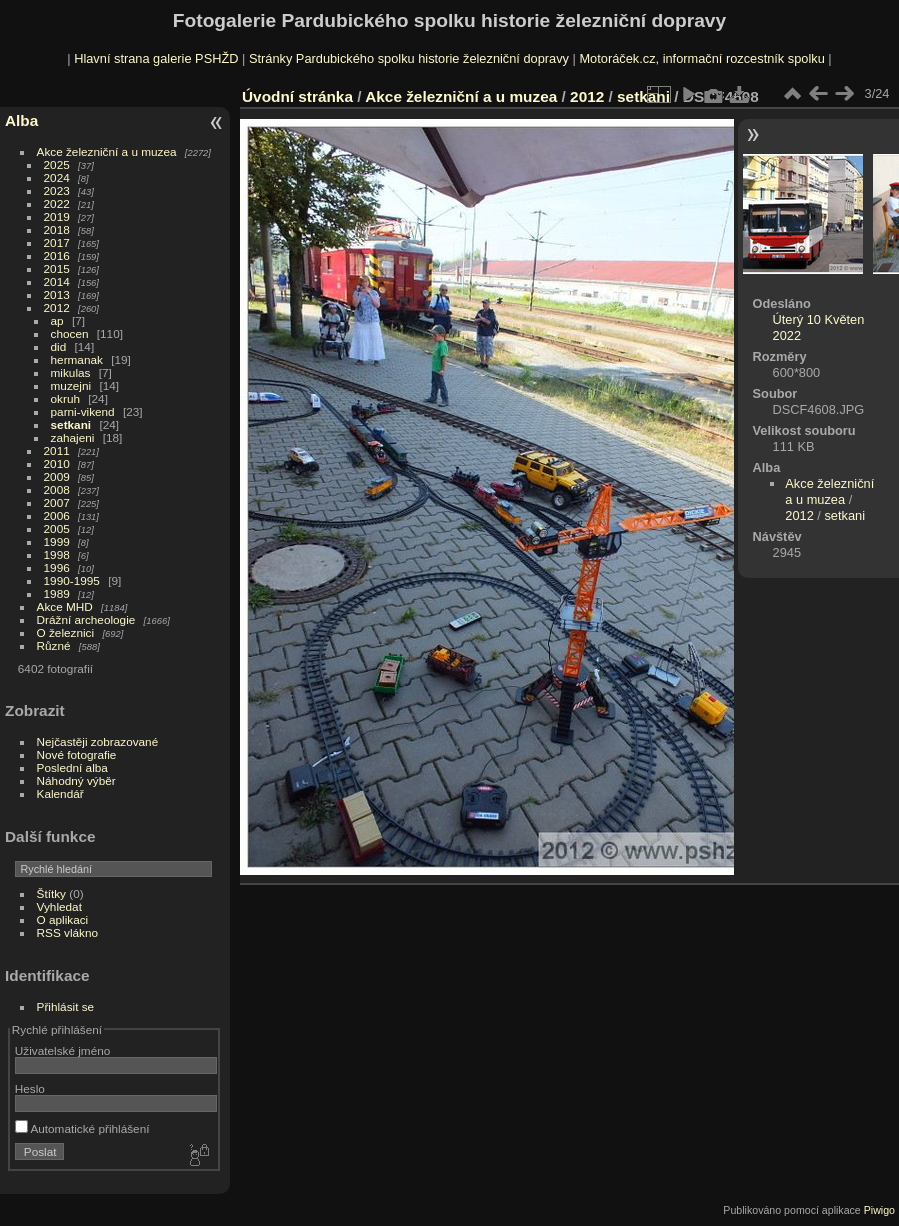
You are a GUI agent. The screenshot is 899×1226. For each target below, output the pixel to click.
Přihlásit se (66, 1006)
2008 (57, 489)
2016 (57, 255)
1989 (57, 593)
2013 (57, 294)
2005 (57, 528)
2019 (57, 216)
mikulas (71, 372)
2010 (57, 463)
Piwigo (879, 1210)
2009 (57, 476)
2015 (57, 268)
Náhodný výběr (76, 780)
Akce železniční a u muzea (107, 151)
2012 (57, 307)
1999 (57, 541)
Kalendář (60, 793)
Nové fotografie (77, 754)
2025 (57, 164)
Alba (21, 120)
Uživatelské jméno (62, 1050)
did (59, 346)
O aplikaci (63, 919)
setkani (71, 424)
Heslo (30, 1088)
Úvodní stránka (297, 96)
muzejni (71, 385)
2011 (57, 450)
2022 (57, 203)
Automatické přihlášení (82, 1128)
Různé (54, 645)
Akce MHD (65, 606)
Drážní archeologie (86, 619)
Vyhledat (59, 906)
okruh (65, 398)
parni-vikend (83, 411)
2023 (57, 190)
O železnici (66, 632)
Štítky (51, 893)
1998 (57, 554)
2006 (57, 515)
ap (57, 320)
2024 (57, 177)
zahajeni (73, 437)
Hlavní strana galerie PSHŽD (156, 58)
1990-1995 (72, 580)
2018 (57, 229)
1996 (57, 567)
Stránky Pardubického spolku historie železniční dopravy (409, 58)
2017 (57, 242)
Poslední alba (72, 767)
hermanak (77, 359)
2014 (57, 281)
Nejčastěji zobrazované (98, 741)
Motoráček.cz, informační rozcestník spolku (701, 58)
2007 (57, 502)
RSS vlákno (67, 932)
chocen (70, 333)
